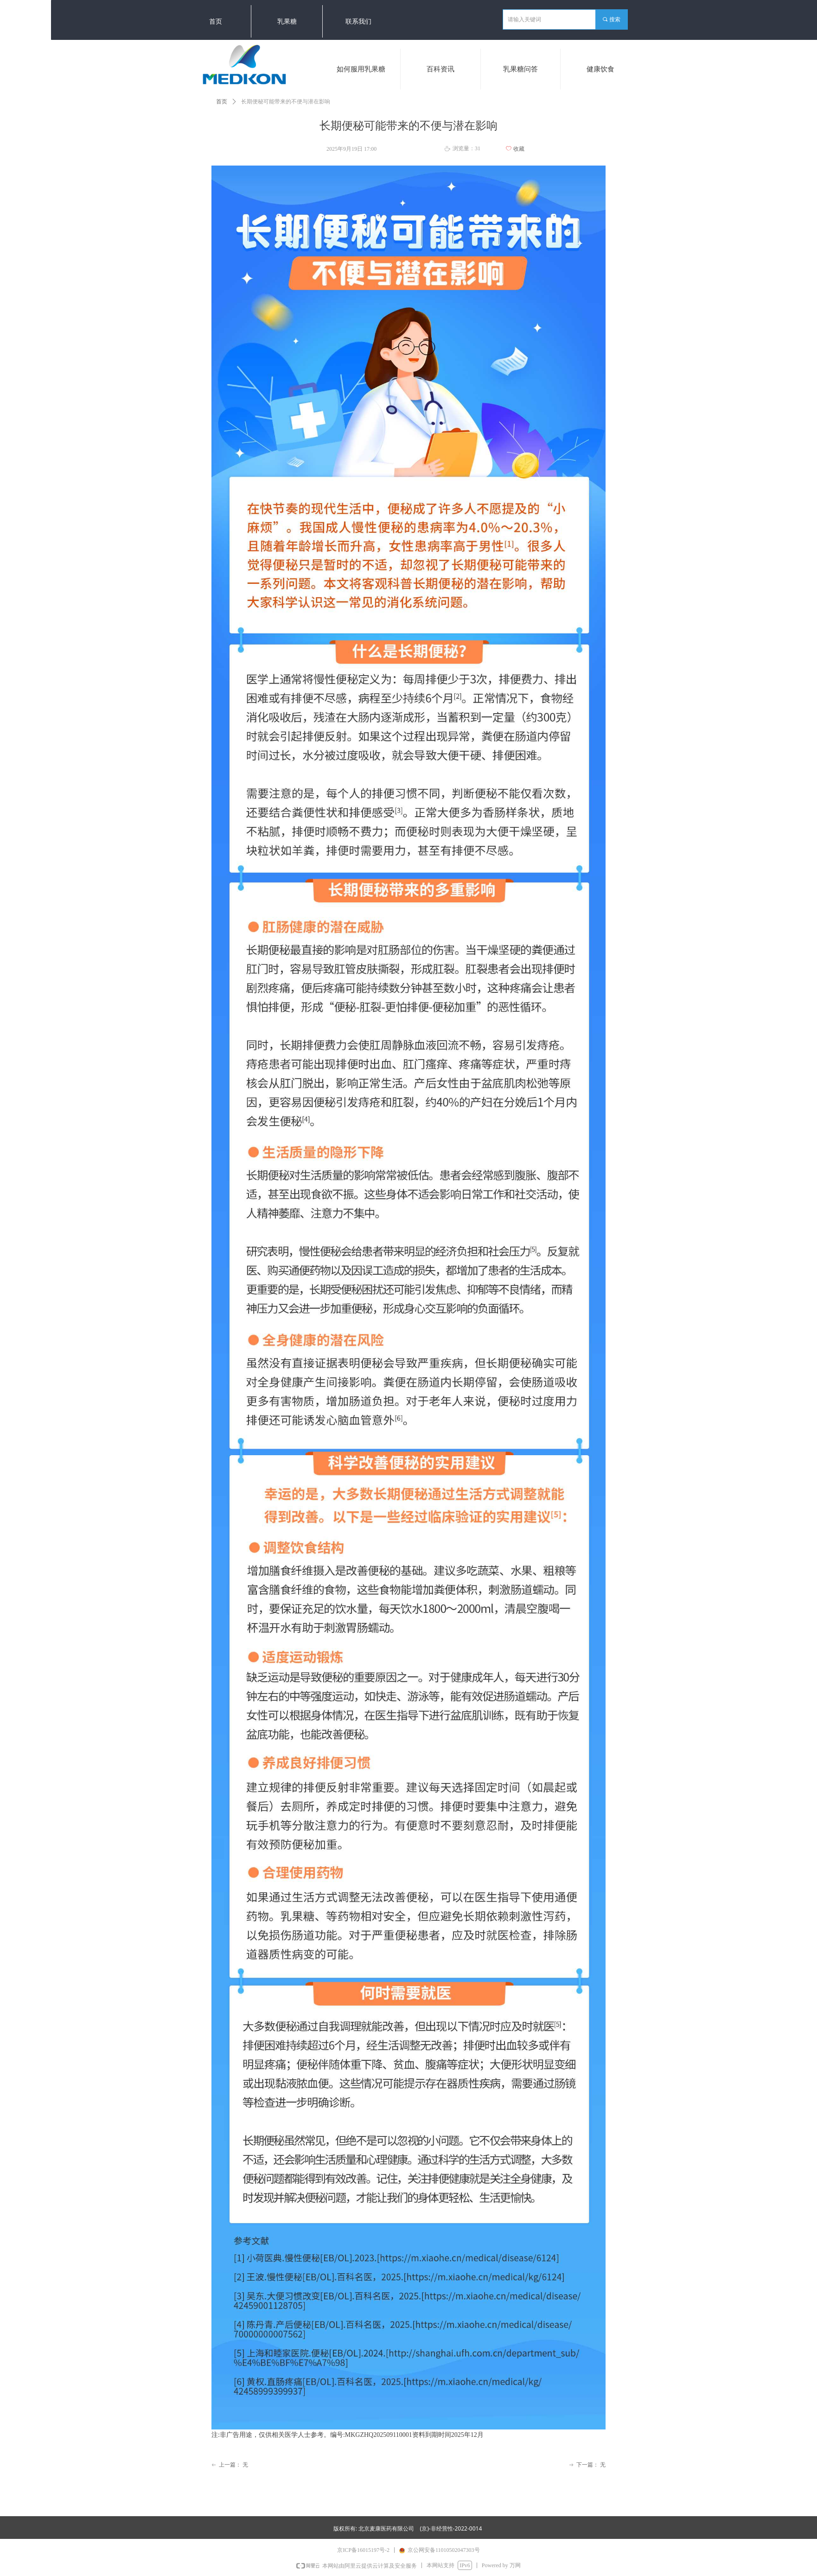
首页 (221, 101)
